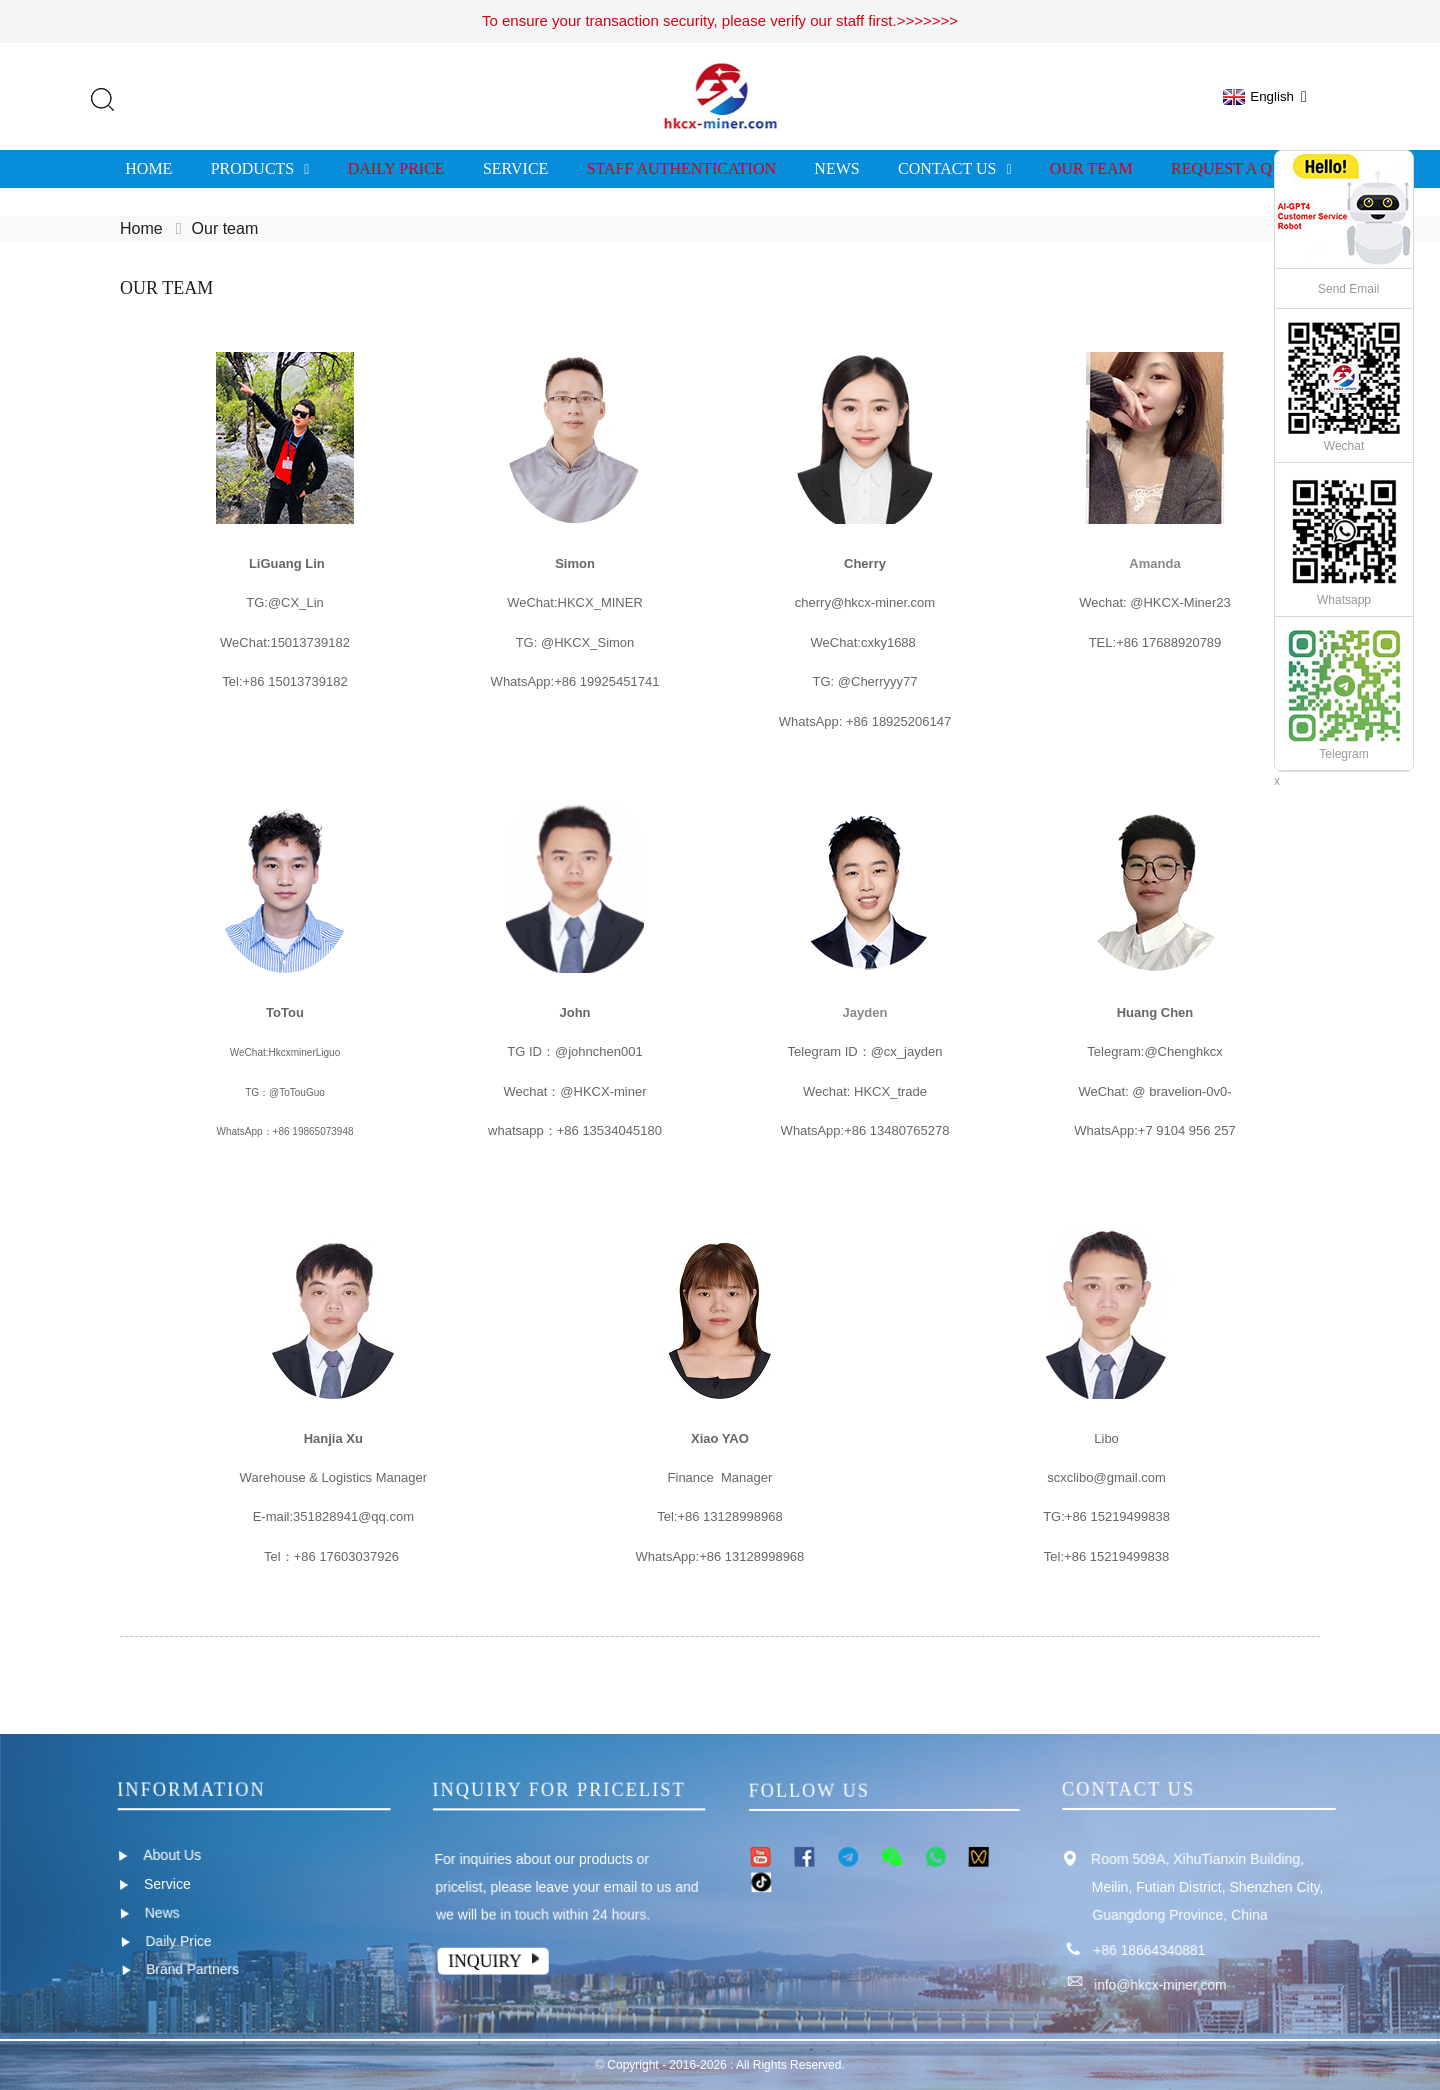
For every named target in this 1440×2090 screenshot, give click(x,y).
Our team (1091, 168)
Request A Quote (1243, 168)
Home (148, 168)
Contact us (955, 168)
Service (515, 168)
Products (260, 168)
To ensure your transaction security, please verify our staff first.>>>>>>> (720, 20)
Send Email (1348, 289)
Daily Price (396, 168)
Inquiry (486, 1959)
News (836, 168)
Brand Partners (193, 1968)
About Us (172, 1855)
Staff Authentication (681, 168)
